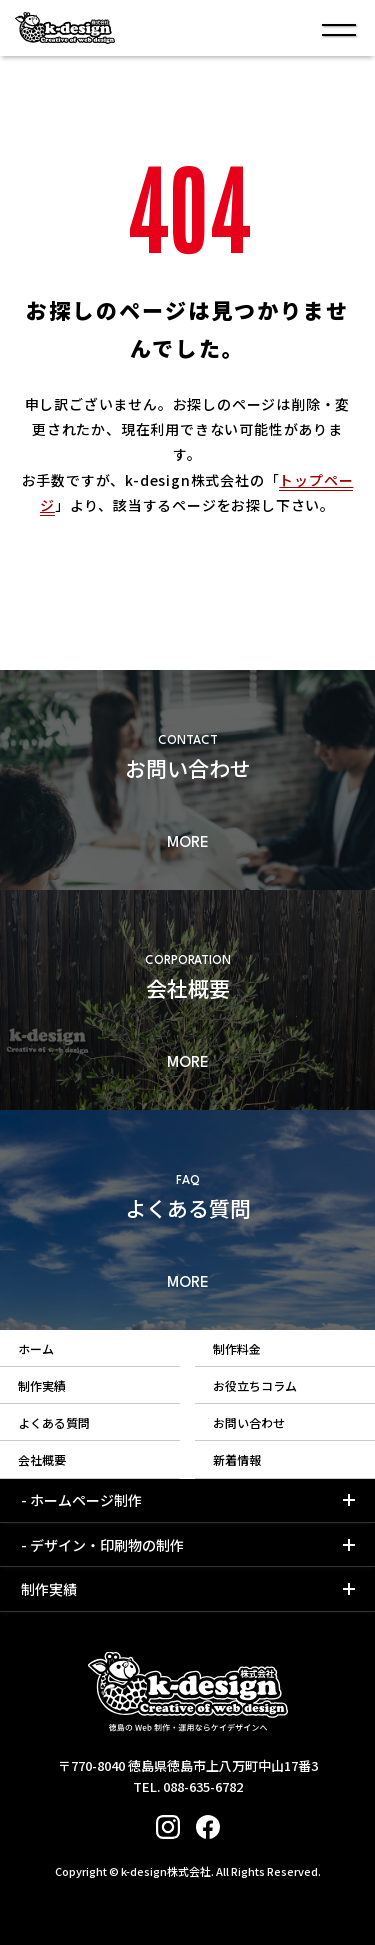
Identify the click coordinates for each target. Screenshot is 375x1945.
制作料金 (237, 1348)
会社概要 (42, 1459)
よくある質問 (54, 1422)
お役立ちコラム (255, 1385)
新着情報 (237, 1459)
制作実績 (42, 1385)
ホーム (36, 1348)
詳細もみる (187, 780)
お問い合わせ (249, 1422)
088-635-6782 (203, 1786)
